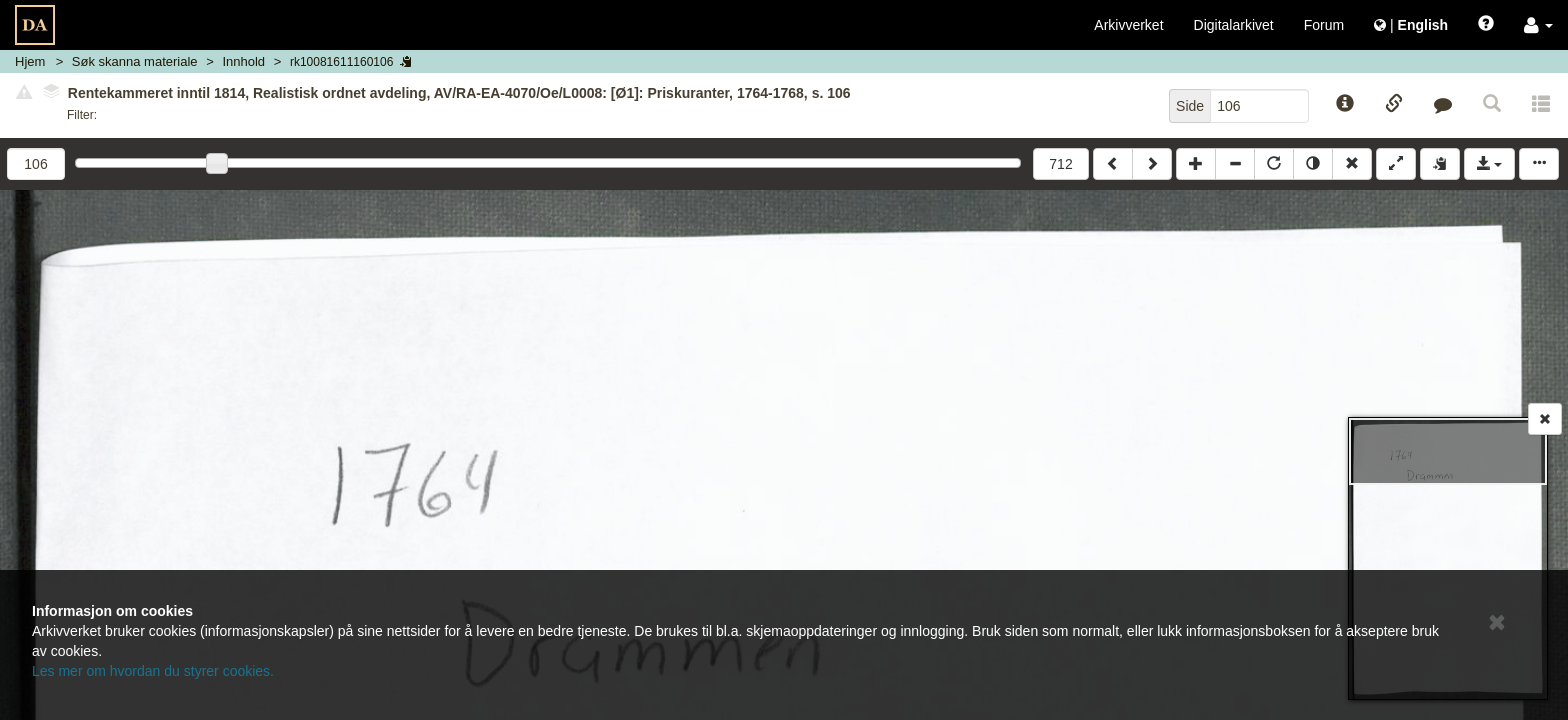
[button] (1538, 25)
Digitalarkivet (1234, 25)
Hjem (30, 61)
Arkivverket (1128, 25)
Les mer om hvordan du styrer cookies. (153, 671)
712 (1060, 164)
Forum (1324, 25)
